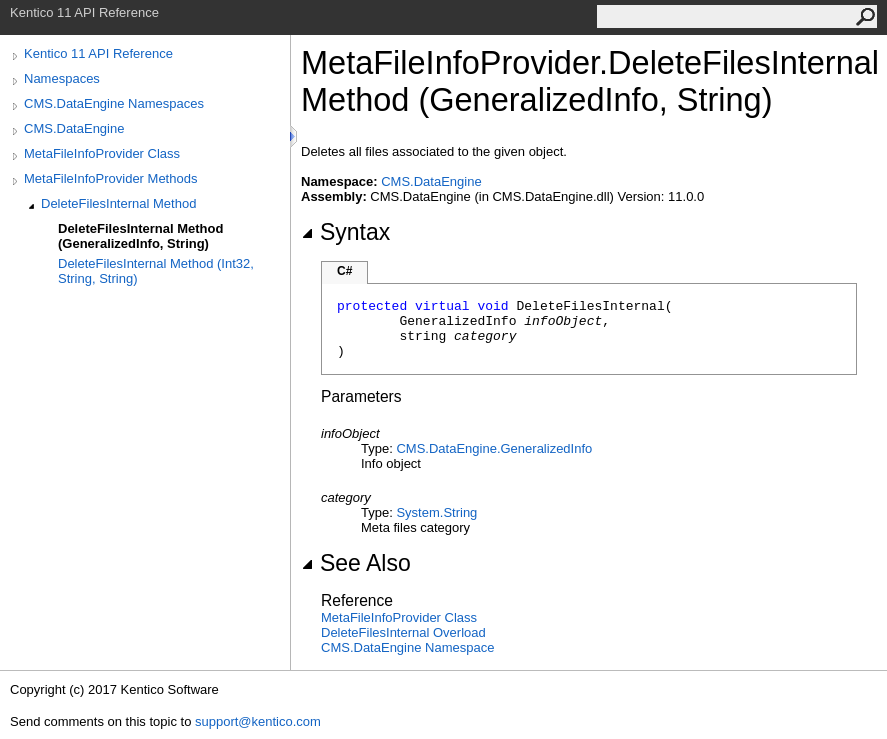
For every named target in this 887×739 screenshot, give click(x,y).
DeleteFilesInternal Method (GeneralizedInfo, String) (140, 236)
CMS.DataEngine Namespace (407, 647)
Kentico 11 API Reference (98, 53)
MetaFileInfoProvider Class (102, 153)
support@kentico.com (258, 721)
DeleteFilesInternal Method (118, 203)
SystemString (436, 512)
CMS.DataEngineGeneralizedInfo (494, 448)
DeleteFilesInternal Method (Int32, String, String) (156, 271)
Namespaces (62, 78)
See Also (356, 563)
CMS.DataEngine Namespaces (114, 103)
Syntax (345, 232)
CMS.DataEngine (74, 128)
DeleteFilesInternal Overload (403, 632)
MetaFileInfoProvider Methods (110, 178)
